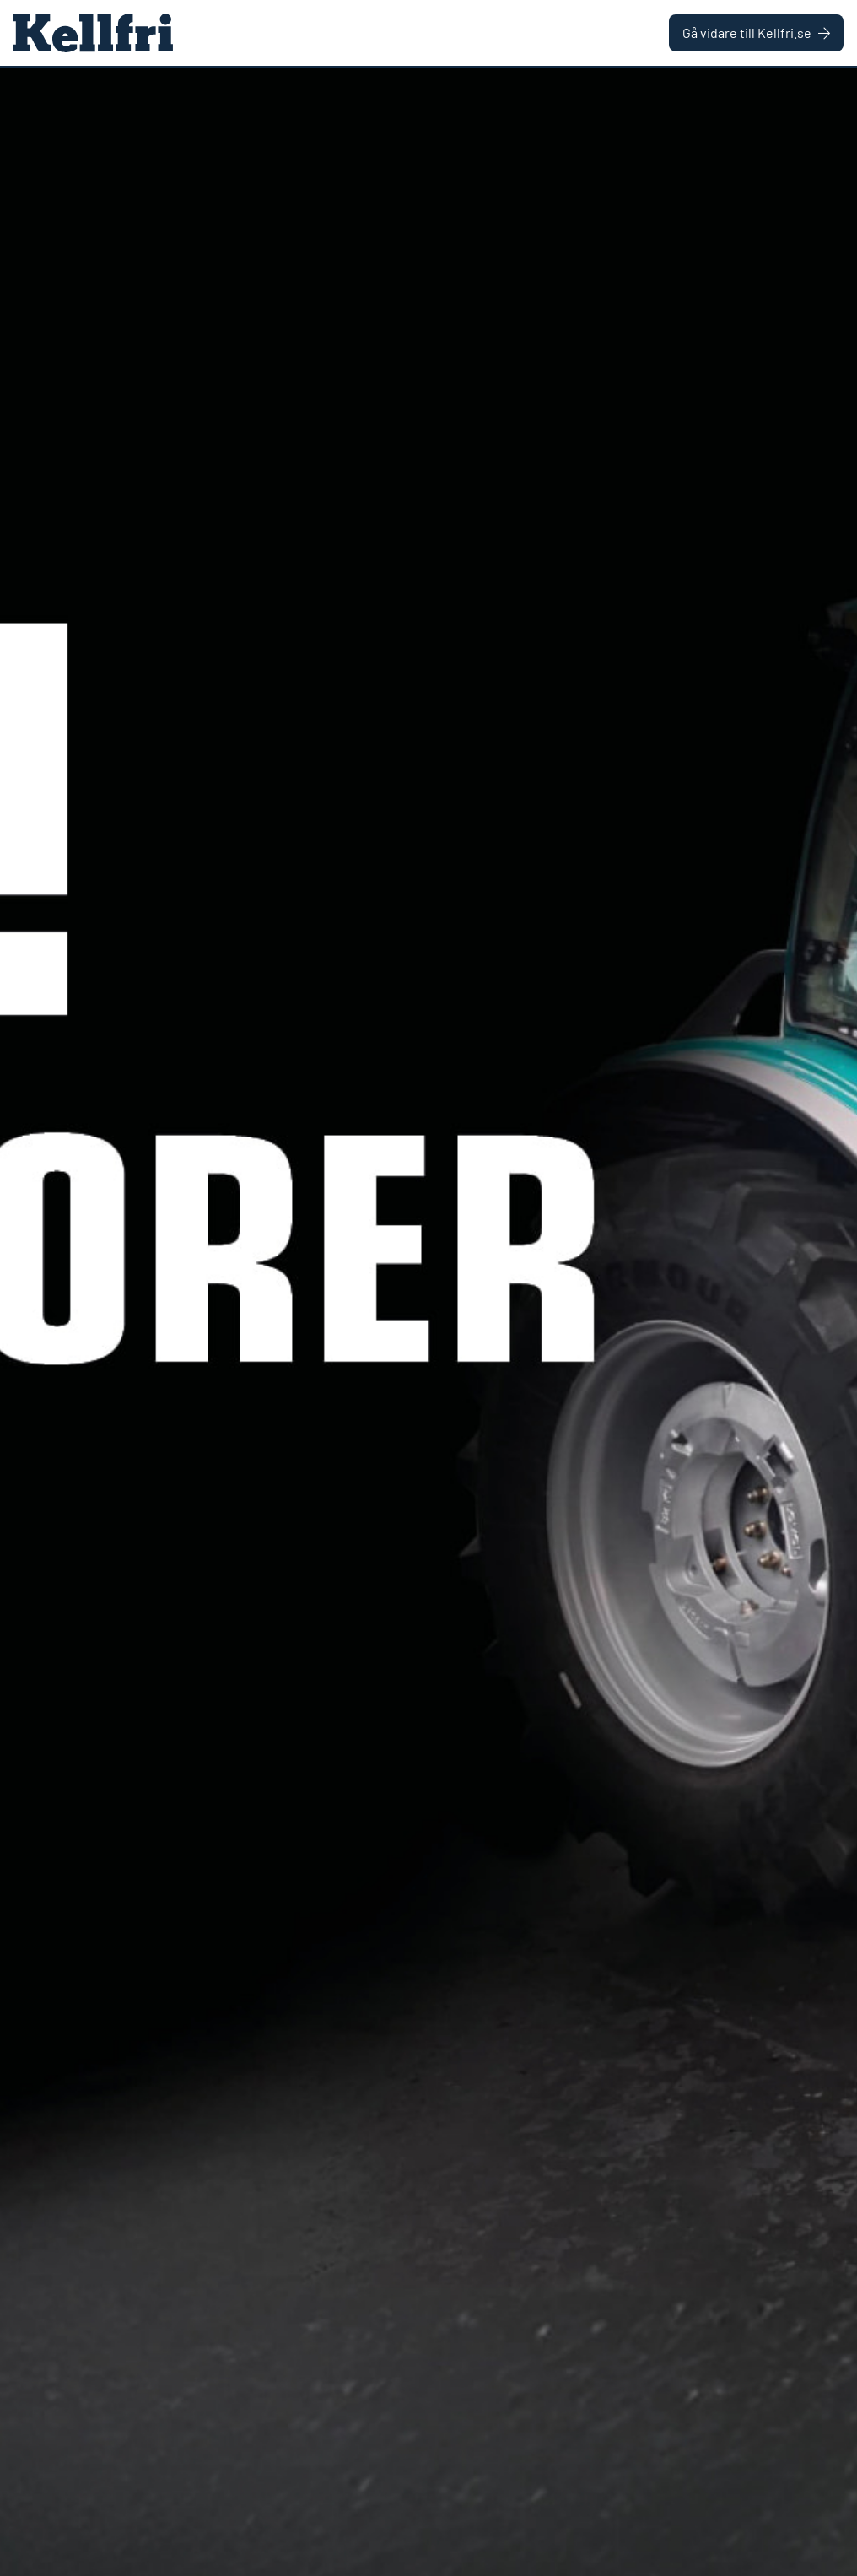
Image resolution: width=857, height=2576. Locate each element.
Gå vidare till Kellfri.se (756, 32)
